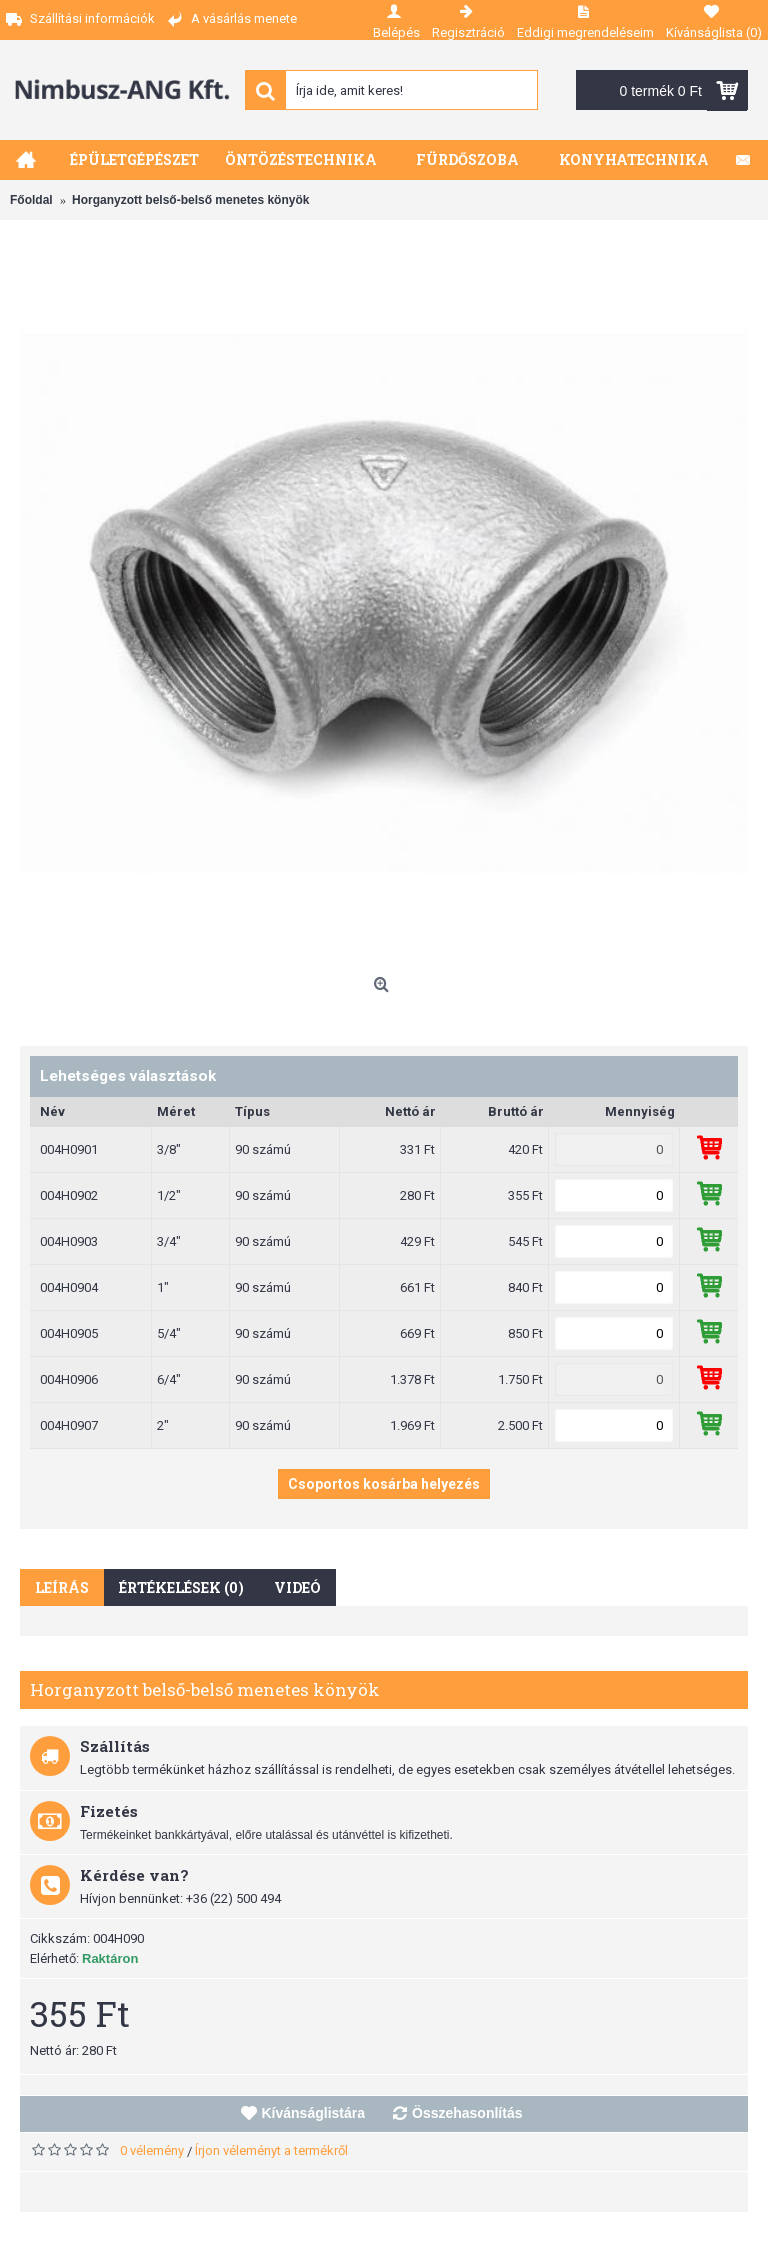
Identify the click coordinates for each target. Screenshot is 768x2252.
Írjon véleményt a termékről (271, 2150)
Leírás (62, 1587)
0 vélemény (152, 2150)
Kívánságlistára (314, 2113)
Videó (297, 1587)
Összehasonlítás (467, 2113)
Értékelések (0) (181, 1587)
